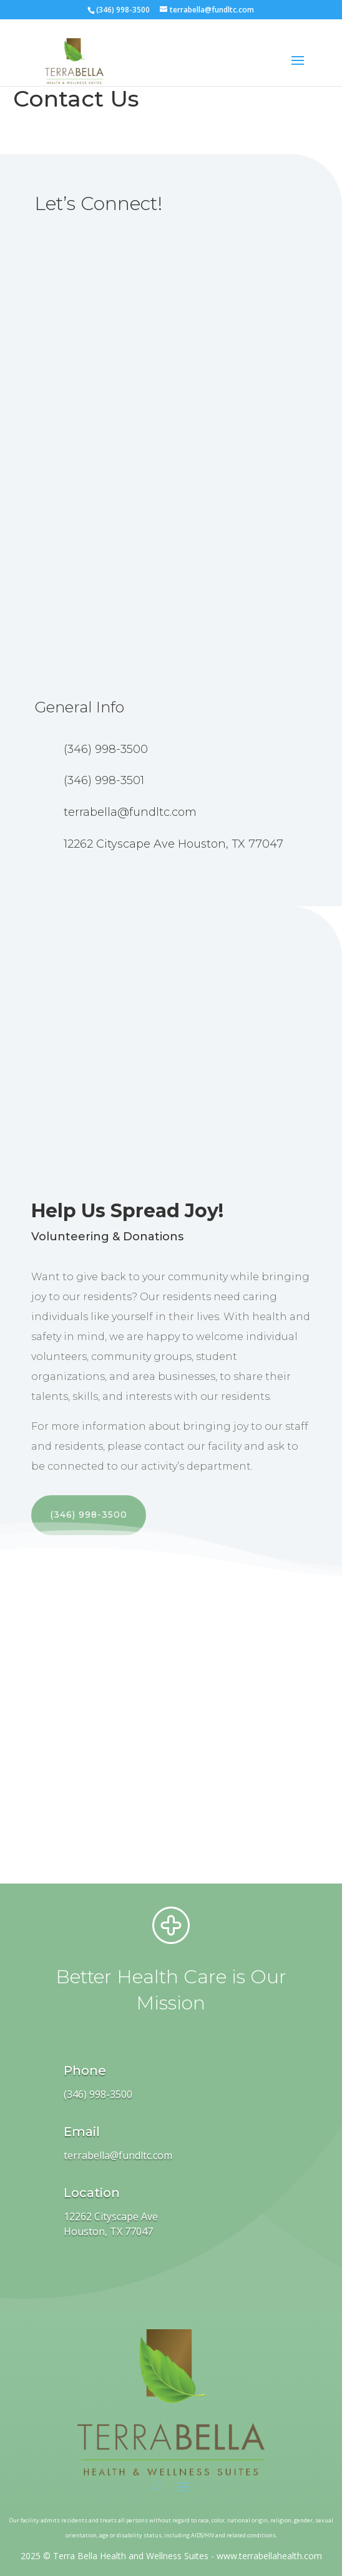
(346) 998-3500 (88, 1514)
